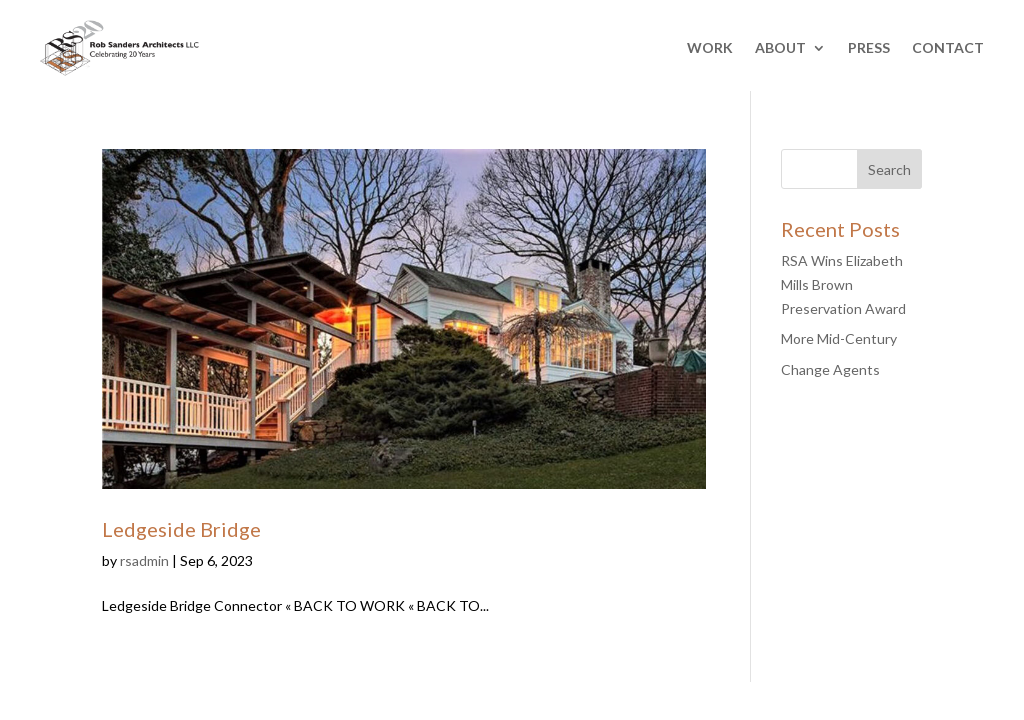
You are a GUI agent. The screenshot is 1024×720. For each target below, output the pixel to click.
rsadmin (144, 560)
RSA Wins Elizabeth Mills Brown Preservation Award (843, 284)
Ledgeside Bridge (181, 529)
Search (889, 169)
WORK (710, 47)
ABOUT (780, 47)
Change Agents (830, 369)
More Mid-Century (839, 338)
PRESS (869, 47)
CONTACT (948, 47)
